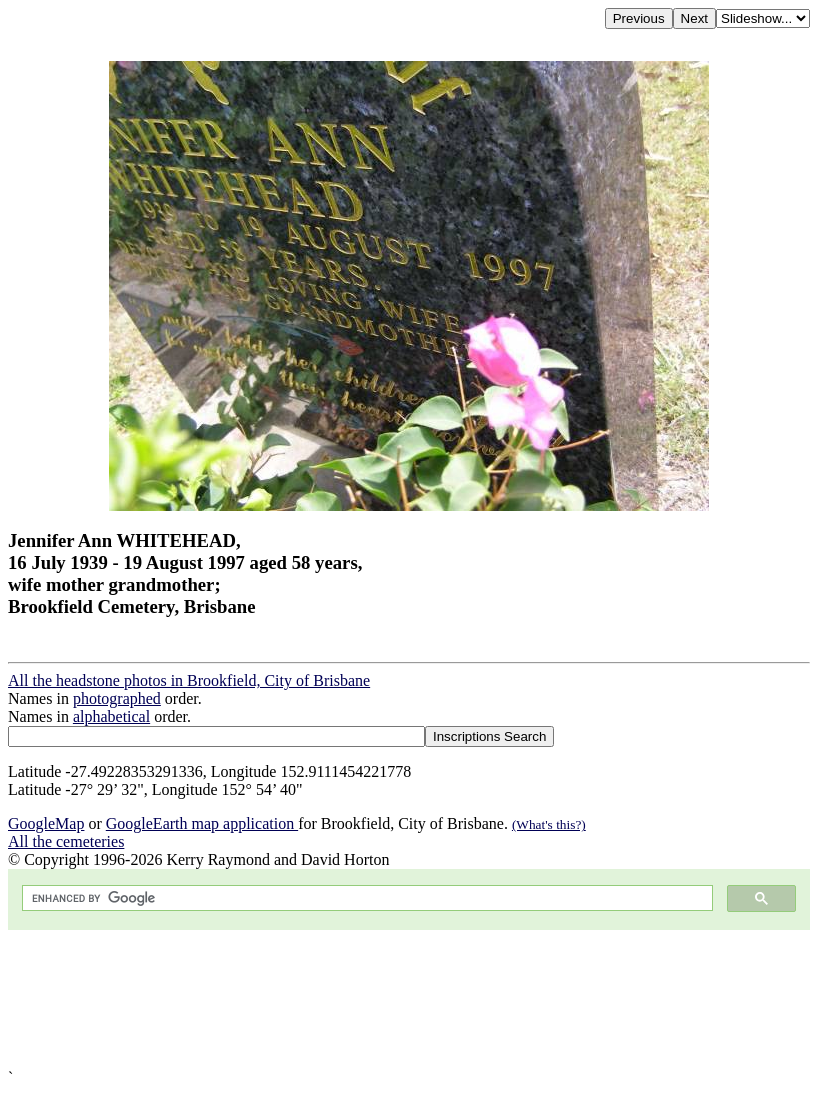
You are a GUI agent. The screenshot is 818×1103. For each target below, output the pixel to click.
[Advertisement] (409, 999)
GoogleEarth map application (202, 823)
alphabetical (111, 716)
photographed (117, 698)
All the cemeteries (66, 841)
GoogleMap (46, 823)
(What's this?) (549, 824)
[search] (365, 898)
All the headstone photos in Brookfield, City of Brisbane (189, 680)
